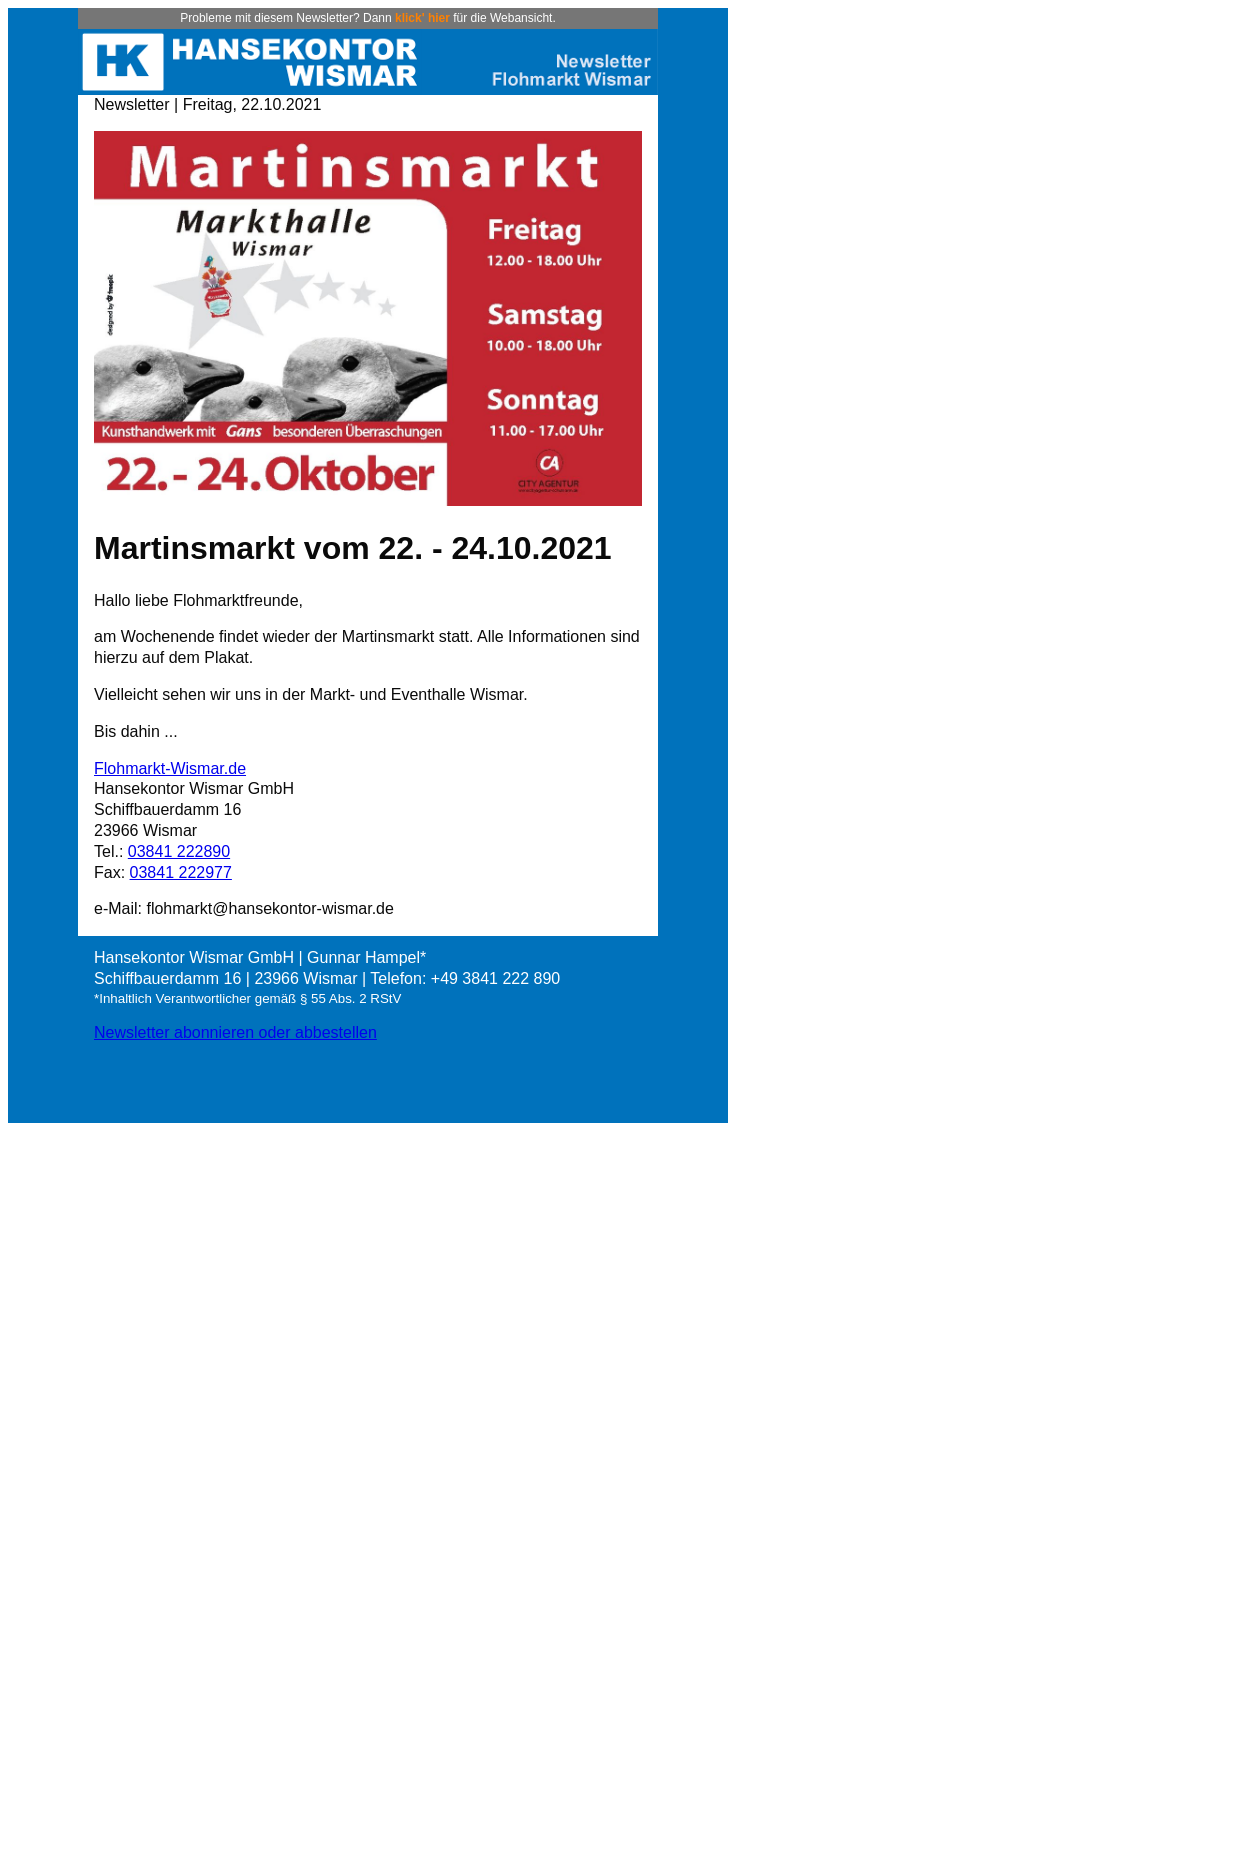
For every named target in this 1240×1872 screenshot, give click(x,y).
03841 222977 (181, 872)
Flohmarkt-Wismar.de (170, 768)
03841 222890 (179, 851)
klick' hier (422, 18)
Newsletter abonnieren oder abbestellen (235, 1032)
